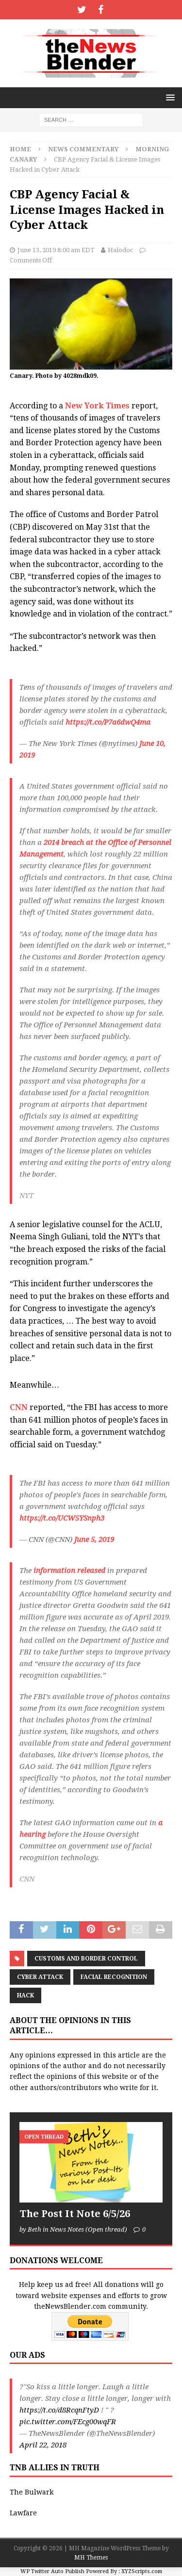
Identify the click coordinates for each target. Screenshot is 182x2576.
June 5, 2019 (94, 1539)
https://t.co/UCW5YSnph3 (61, 1518)
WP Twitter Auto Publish (52, 2571)
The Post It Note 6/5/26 (74, 2214)
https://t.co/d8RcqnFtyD (59, 2410)
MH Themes (91, 2557)
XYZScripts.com (141, 2571)
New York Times (97, 405)
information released (69, 1570)
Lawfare (23, 2513)
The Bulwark (31, 2492)
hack (25, 1995)
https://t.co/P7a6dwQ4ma (108, 722)
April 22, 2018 (42, 2445)
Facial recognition (114, 1977)
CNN (19, 1407)
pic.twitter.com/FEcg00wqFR (67, 2421)
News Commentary (83, 149)
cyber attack (40, 1977)
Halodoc (120, 250)
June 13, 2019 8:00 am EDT (56, 250)
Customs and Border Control (86, 1958)
